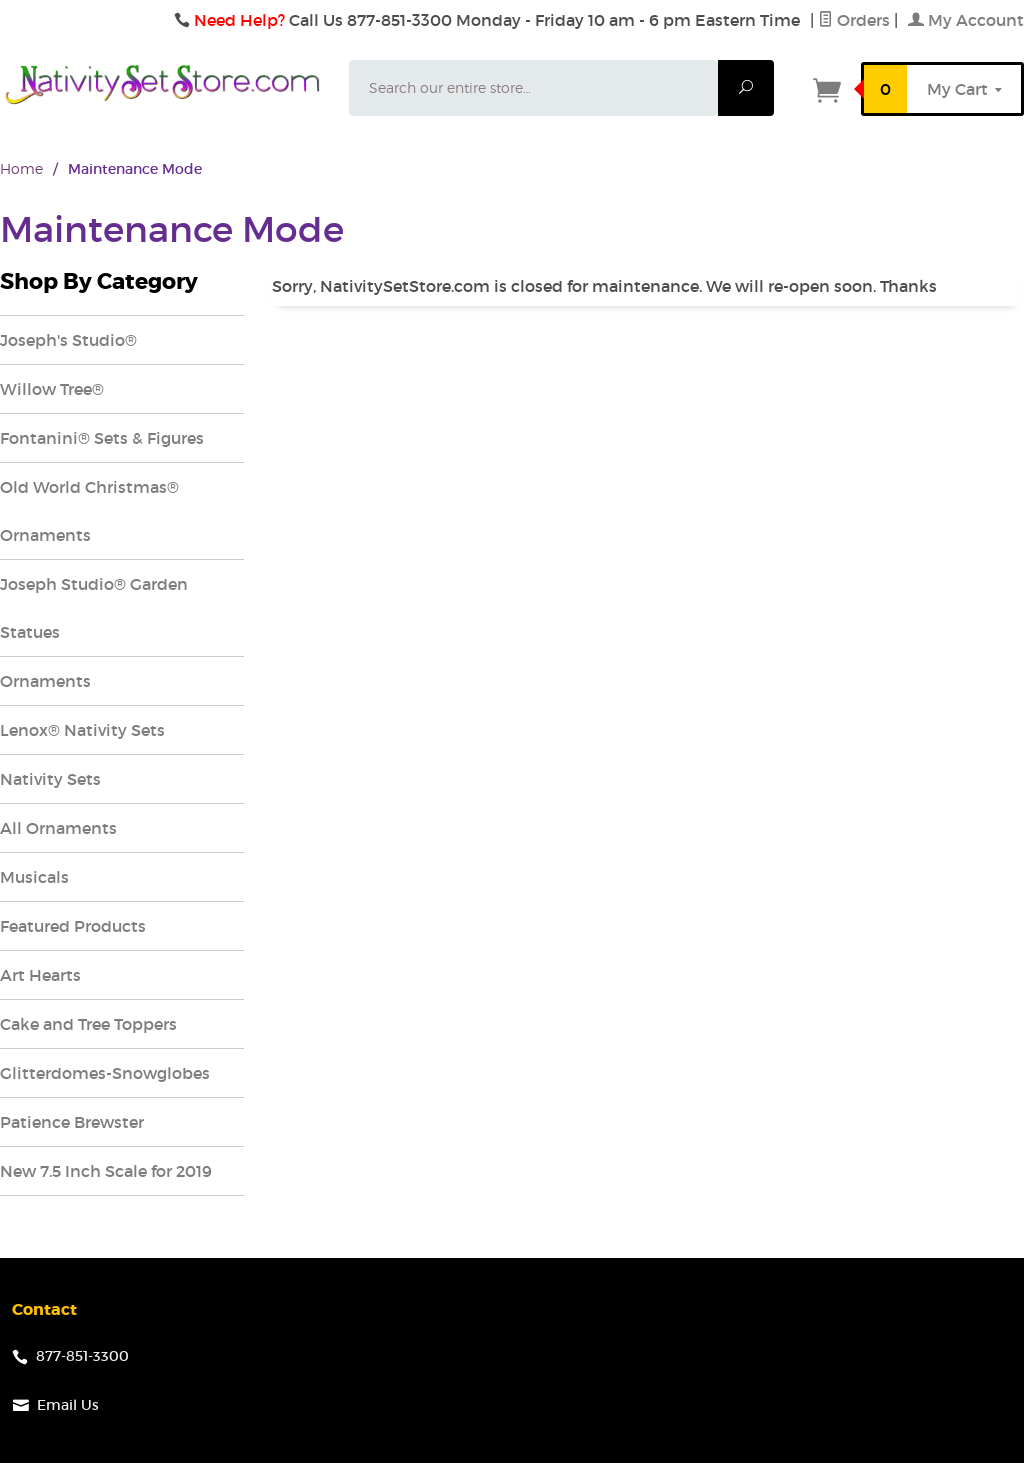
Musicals (34, 877)
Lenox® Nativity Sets (82, 730)
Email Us (68, 1405)
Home (21, 168)
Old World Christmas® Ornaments (89, 511)
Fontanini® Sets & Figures (102, 438)
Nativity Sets (50, 779)
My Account (966, 20)
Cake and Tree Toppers (88, 1024)
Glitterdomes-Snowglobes (105, 1073)
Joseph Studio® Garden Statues (94, 608)
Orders (854, 20)
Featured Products (73, 926)
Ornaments (45, 681)
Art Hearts (40, 975)
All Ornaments (58, 828)
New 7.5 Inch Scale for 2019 (106, 1171)
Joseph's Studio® (68, 340)
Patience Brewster (72, 1122)
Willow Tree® (52, 389)
